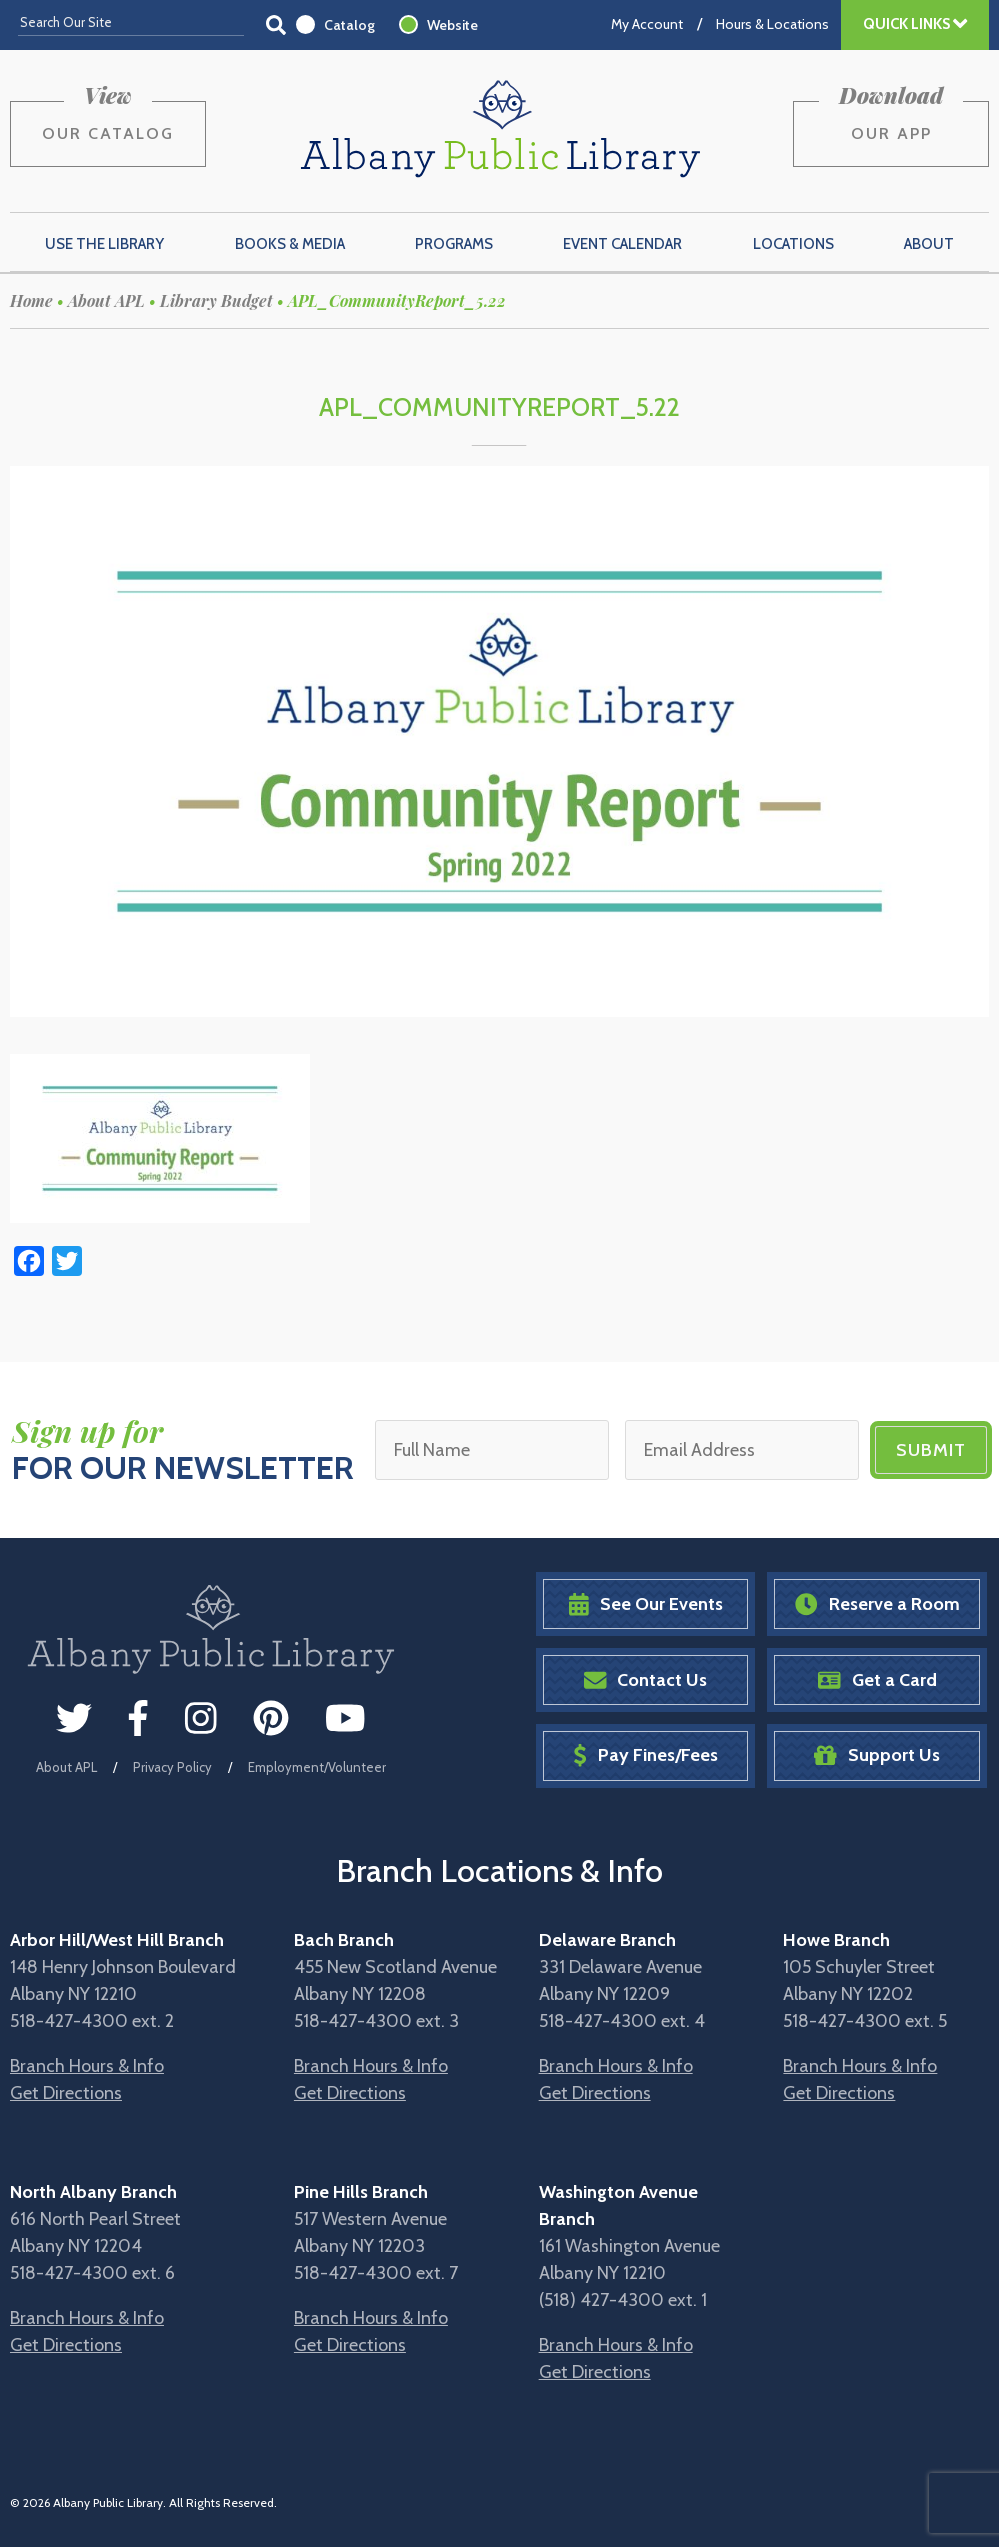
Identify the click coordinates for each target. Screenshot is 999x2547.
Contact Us (646, 1680)
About (929, 244)
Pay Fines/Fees (645, 1755)
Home (31, 300)
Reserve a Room (877, 1604)
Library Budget (216, 300)
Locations (793, 244)
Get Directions (66, 2093)
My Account (647, 24)
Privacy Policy (172, 1767)
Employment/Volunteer (317, 1767)
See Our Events (646, 1604)
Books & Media (290, 244)
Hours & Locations (772, 24)
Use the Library (104, 244)
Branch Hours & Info (87, 2066)
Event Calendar (622, 244)
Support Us (877, 1755)
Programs (454, 244)
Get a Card (877, 1680)
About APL (106, 300)
